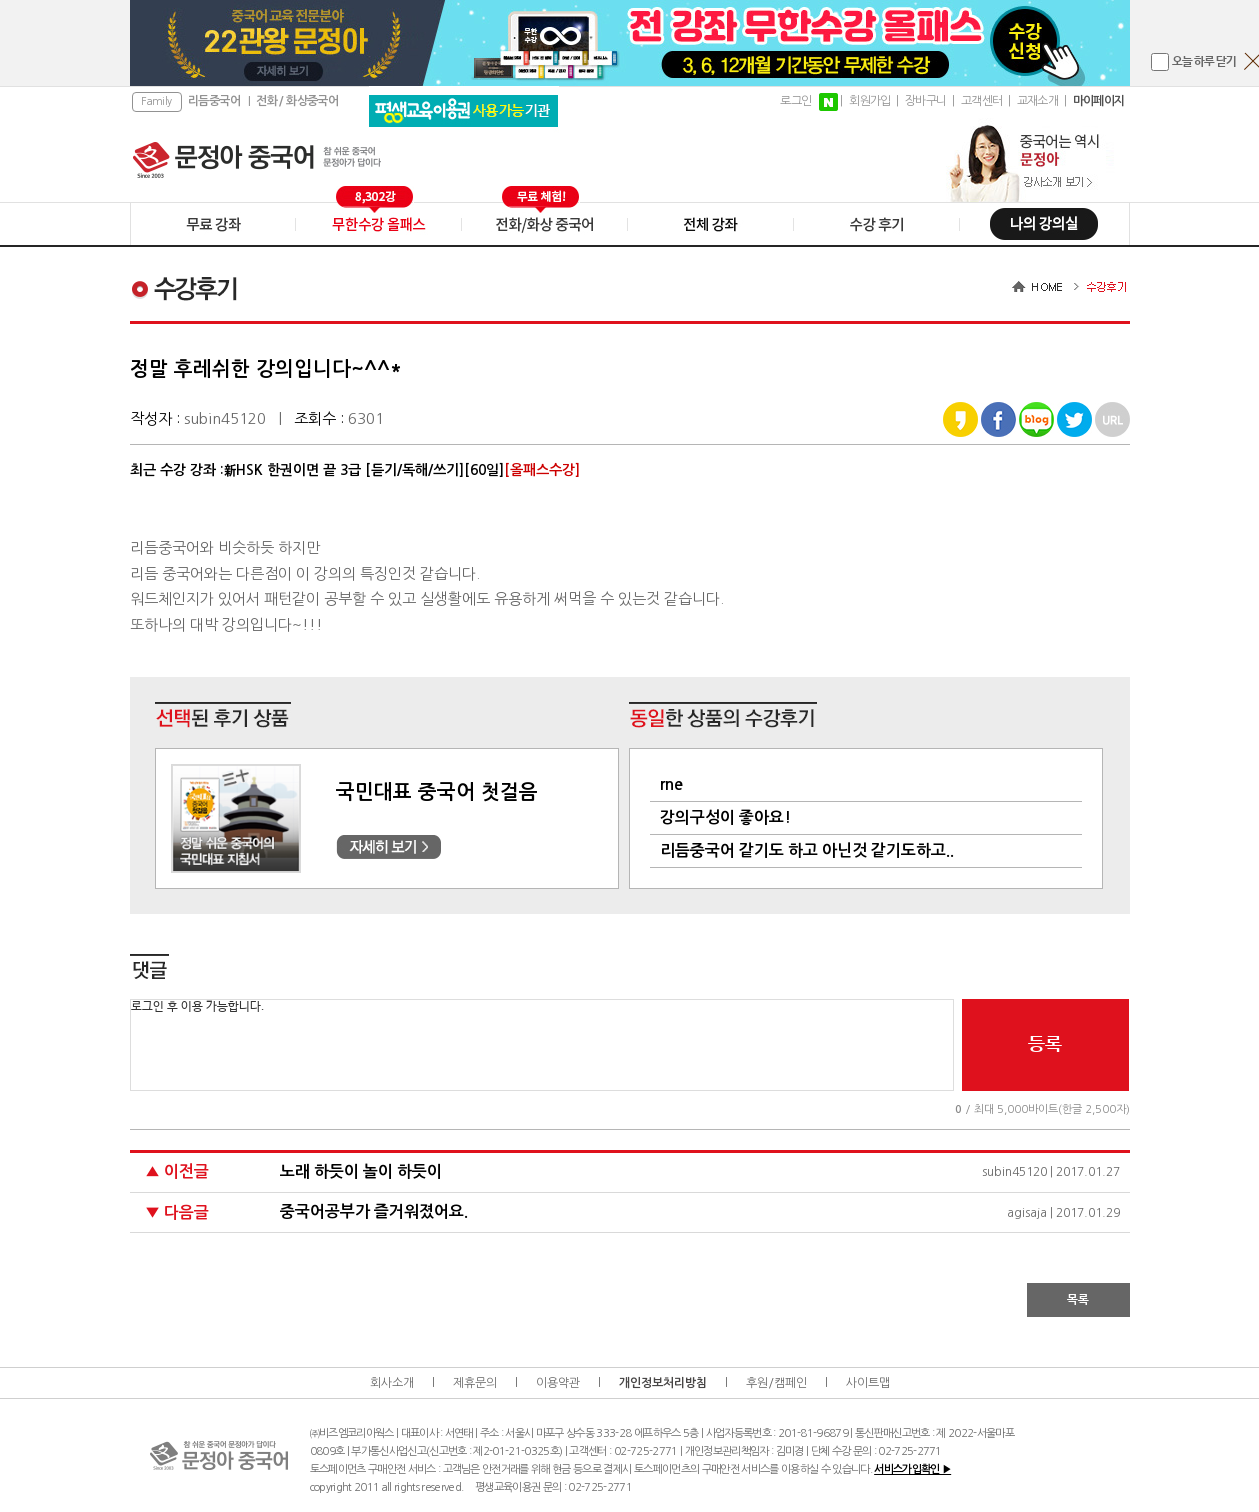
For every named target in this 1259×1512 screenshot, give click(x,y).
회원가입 (870, 101)
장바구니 (926, 101)
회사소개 (392, 1383)
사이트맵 (868, 1383)
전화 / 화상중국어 (297, 101)
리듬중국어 (214, 101)
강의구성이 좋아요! (725, 817)
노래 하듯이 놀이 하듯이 (361, 1171)
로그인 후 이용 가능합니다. (542, 1045)
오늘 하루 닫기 (1204, 62)
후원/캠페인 (776, 1383)
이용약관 (558, 1383)
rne (671, 784)
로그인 (795, 101)
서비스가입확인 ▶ (912, 1469)
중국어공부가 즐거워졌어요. (374, 1211)
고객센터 (982, 101)
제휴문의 (475, 1383)
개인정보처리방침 (663, 1383)
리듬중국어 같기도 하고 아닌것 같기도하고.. (807, 850)
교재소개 (1038, 101)
